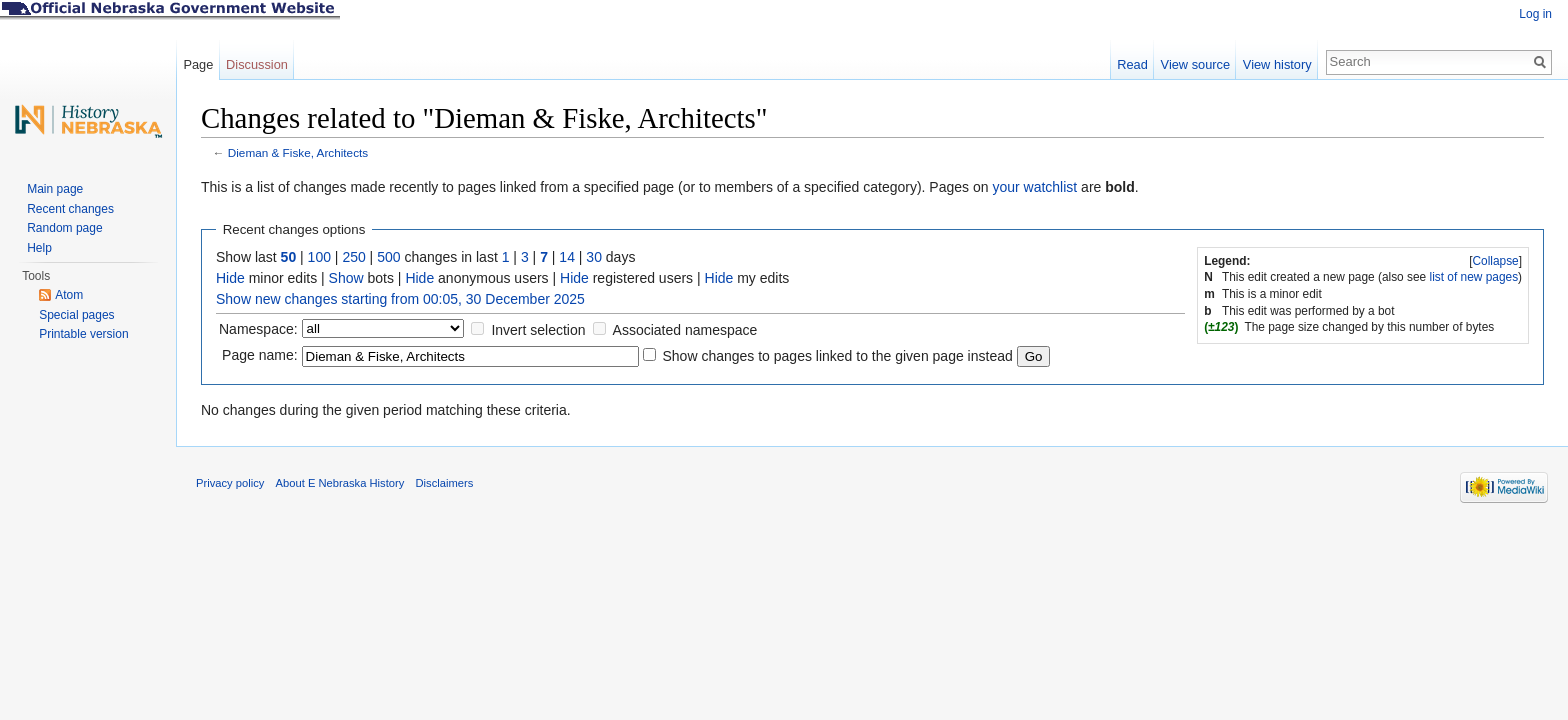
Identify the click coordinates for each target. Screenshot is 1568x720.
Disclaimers (444, 483)
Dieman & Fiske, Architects (298, 152)
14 (567, 257)
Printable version (83, 334)
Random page (64, 228)
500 (388, 257)
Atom (69, 295)
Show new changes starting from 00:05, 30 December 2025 (400, 299)
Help (39, 248)
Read (1132, 64)
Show (346, 278)
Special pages (76, 315)
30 (594, 257)
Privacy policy (230, 483)
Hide (230, 278)
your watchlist (1034, 187)
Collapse (1495, 261)
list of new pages (1474, 277)
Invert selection (538, 330)
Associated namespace (685, 330)
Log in (1535, 14)
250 (353, 257)
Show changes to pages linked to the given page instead (837, 356)
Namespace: (258, 329)
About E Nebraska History (340, 483)
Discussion (257, 64)
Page (198, 64)
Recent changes (70, 209)
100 (319, 257)
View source (1195, 64)
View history (1277, 64)
